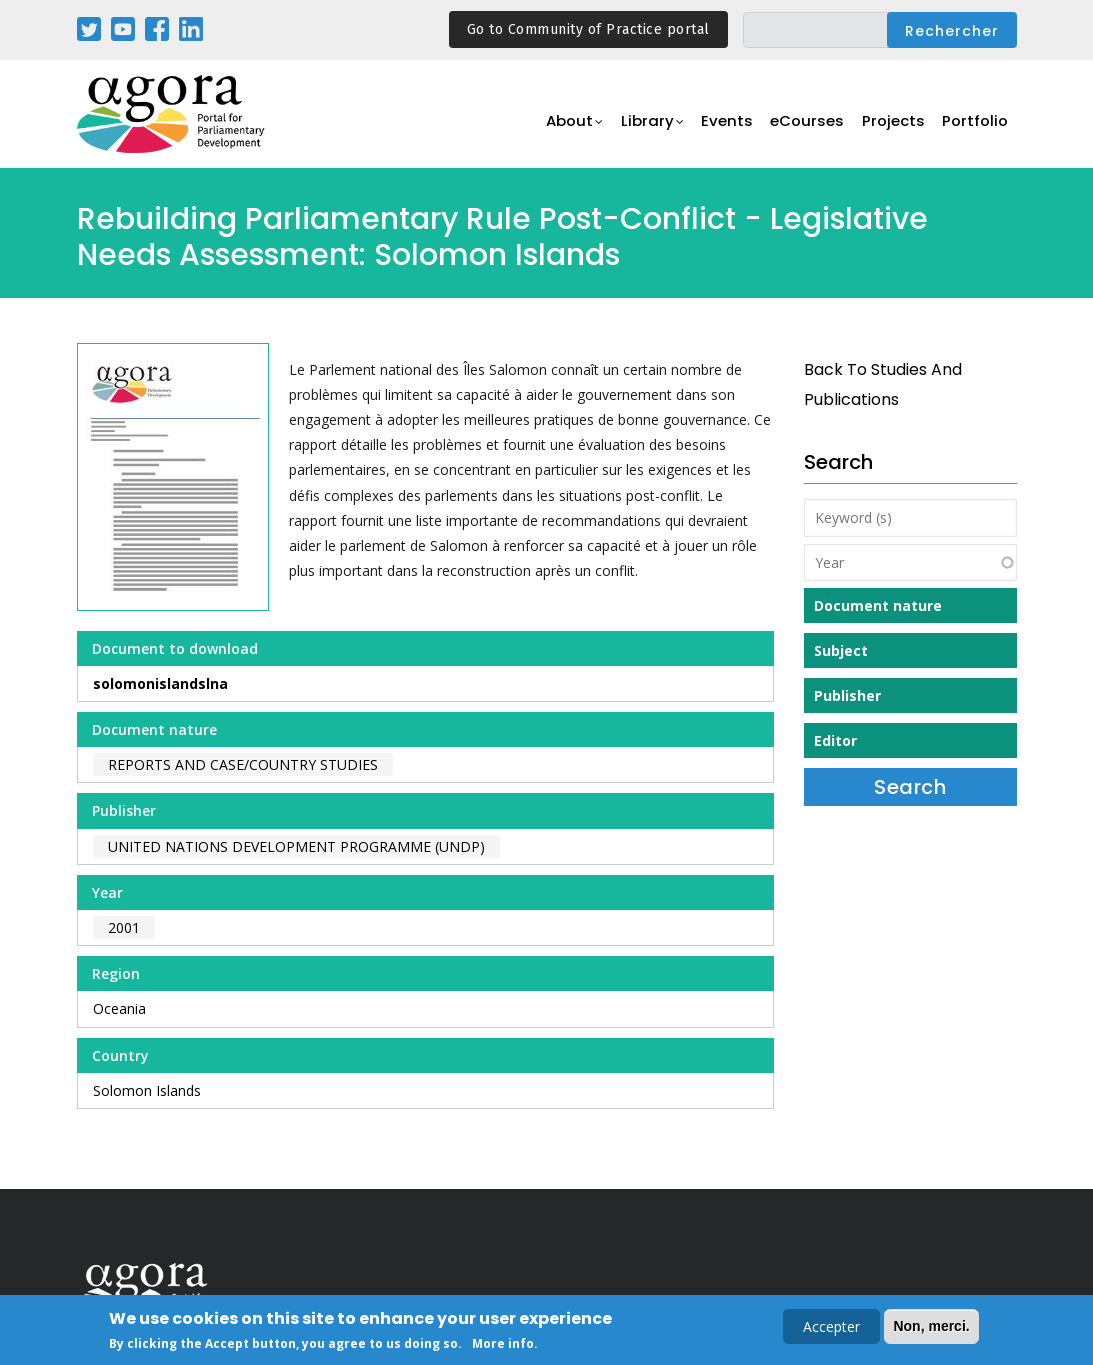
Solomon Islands (147, 1090)
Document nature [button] (878, 605)
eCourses (807, 125)
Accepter (831, 1328)
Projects (893, 125)
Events (726, 125)
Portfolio (975, 125)
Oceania (119, 1008)
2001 (124, 927)
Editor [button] (835, 740)
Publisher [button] (847, 695)
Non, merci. (931, 1328)
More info (503, 1345)
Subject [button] (841, 650)
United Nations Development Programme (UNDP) (296, 846)
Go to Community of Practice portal (588, 29)
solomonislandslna (160, 683)
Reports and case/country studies (243, 764)
